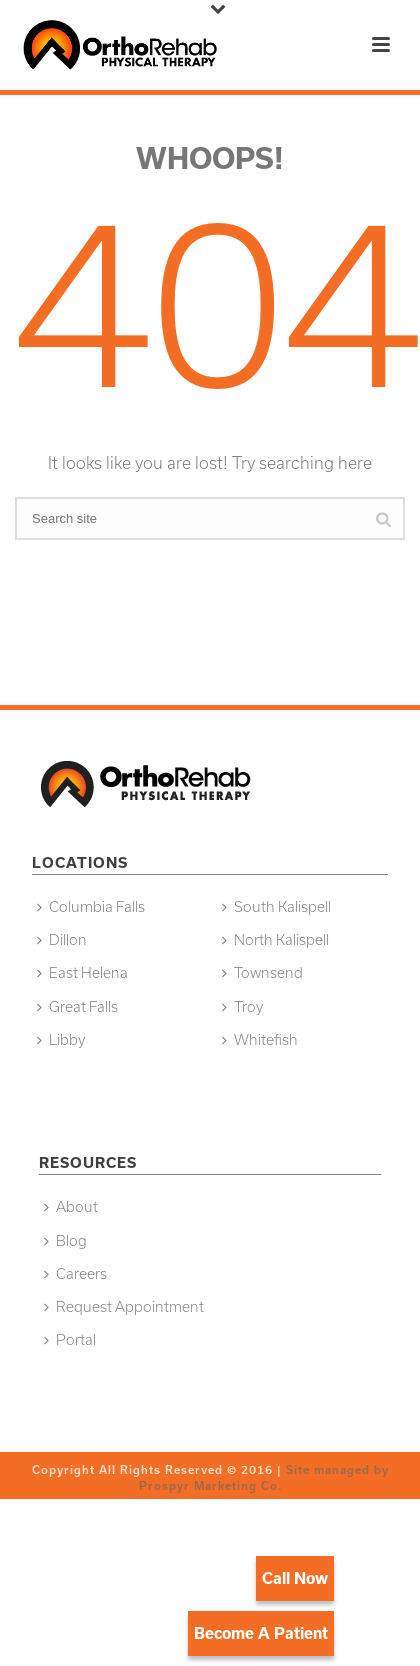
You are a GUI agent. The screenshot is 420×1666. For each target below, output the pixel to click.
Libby (61, 1039)
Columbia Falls (91, 906)
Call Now (295, 1578)
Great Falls (77, 1006)
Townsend (262, 972)
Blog (65, 1240)
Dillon (62, 939)
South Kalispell (276, 906)
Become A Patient (261, 1633)
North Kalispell (275, 939)
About (71, 1206)
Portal (70, 1339)
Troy (242, 1006)
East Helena (82, 972)
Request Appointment (124, 1306)
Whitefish (260, 1039)
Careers (75, 1273)
